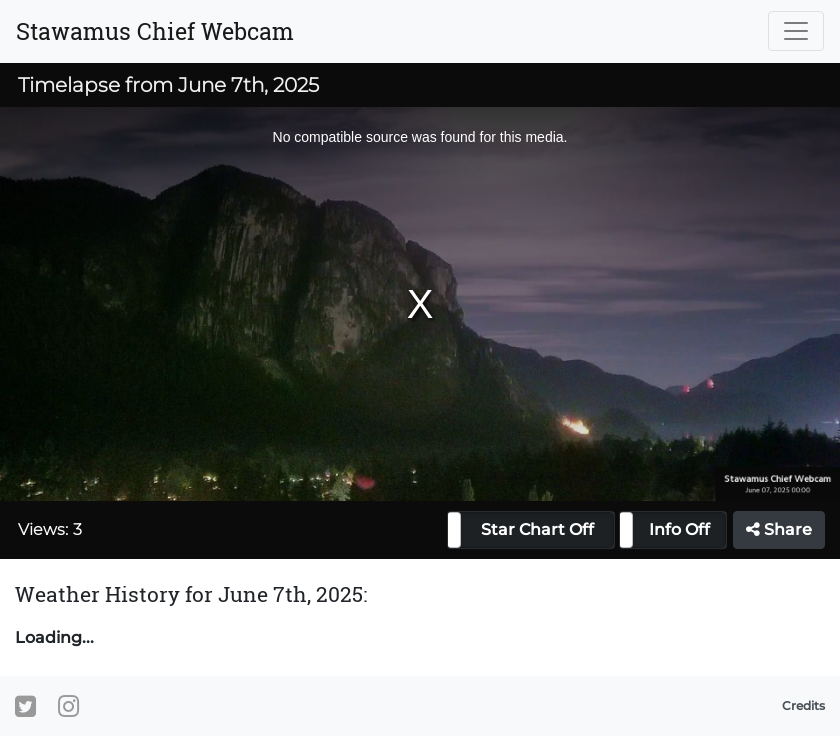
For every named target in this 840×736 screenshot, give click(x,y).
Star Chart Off (537, 529)
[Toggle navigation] (796, 31)
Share (779, 529)
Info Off (679, 529)
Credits (803, 705)
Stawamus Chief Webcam (155, 31)
